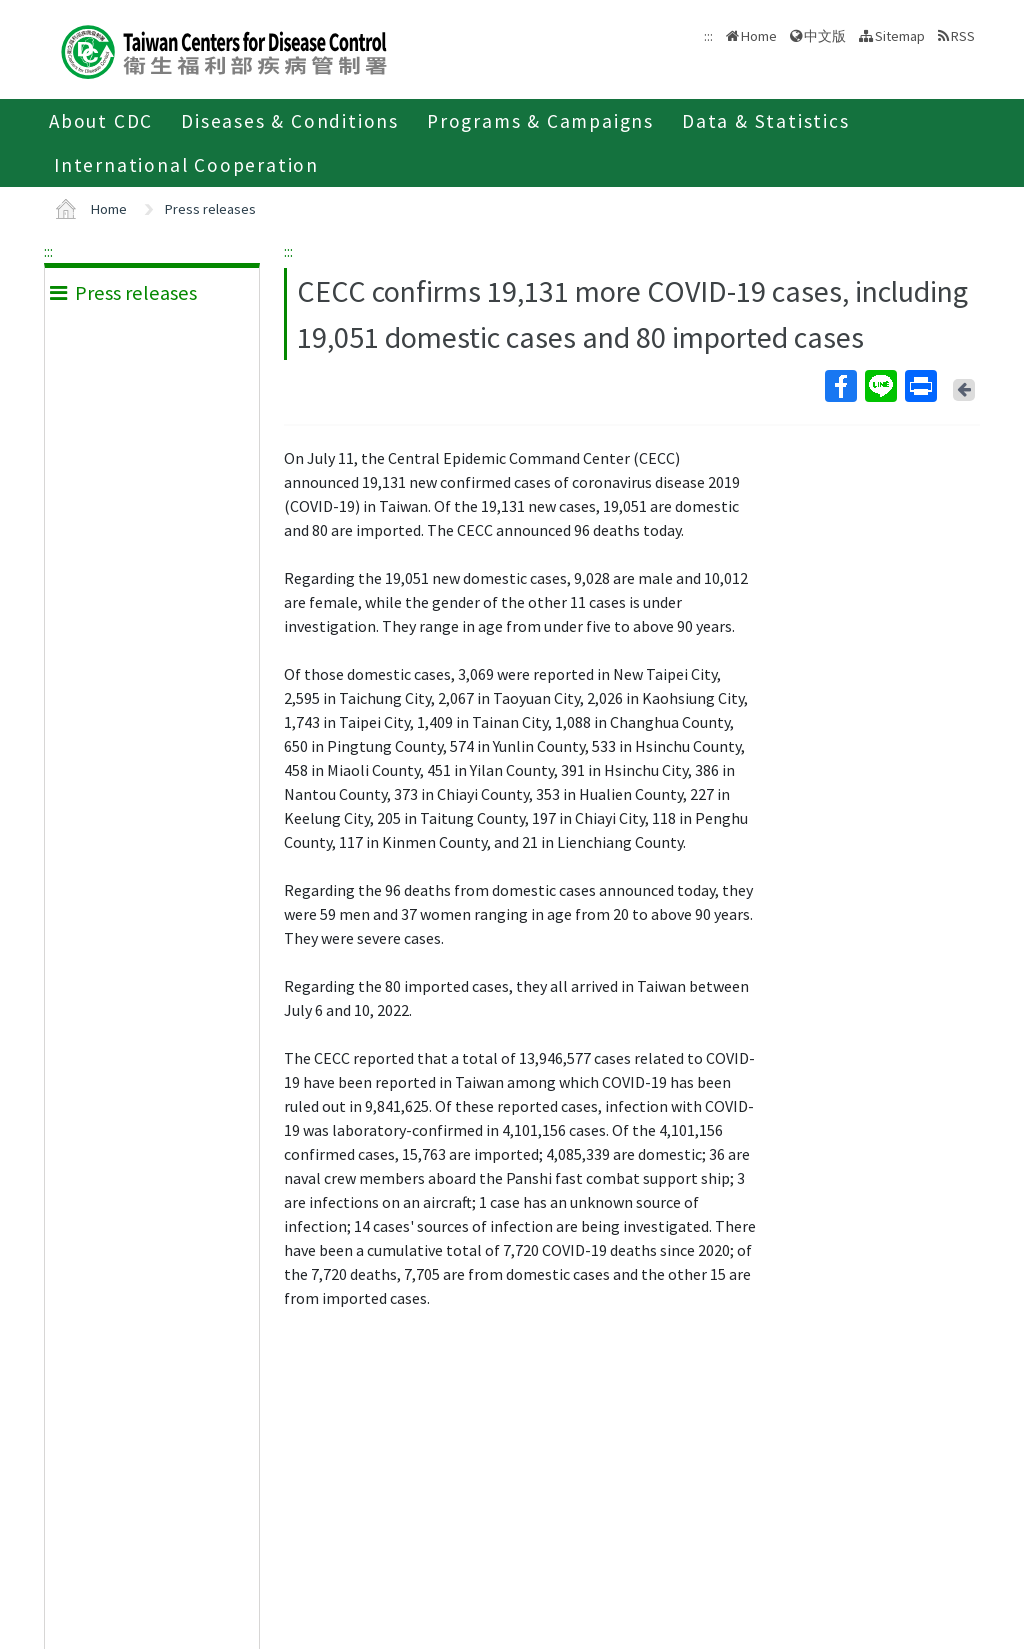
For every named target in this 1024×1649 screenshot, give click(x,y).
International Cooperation (186, 165)
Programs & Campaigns (540, 121)
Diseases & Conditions (290, 121)
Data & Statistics (766, 121)
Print (920, 386)
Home (759, 36)
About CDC (101, 121)
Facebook (840, 386)
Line (880, 386)
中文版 (825, 36)
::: (48, 251)
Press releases (210, 209)
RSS (963, 36)
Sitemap (900, 36)
